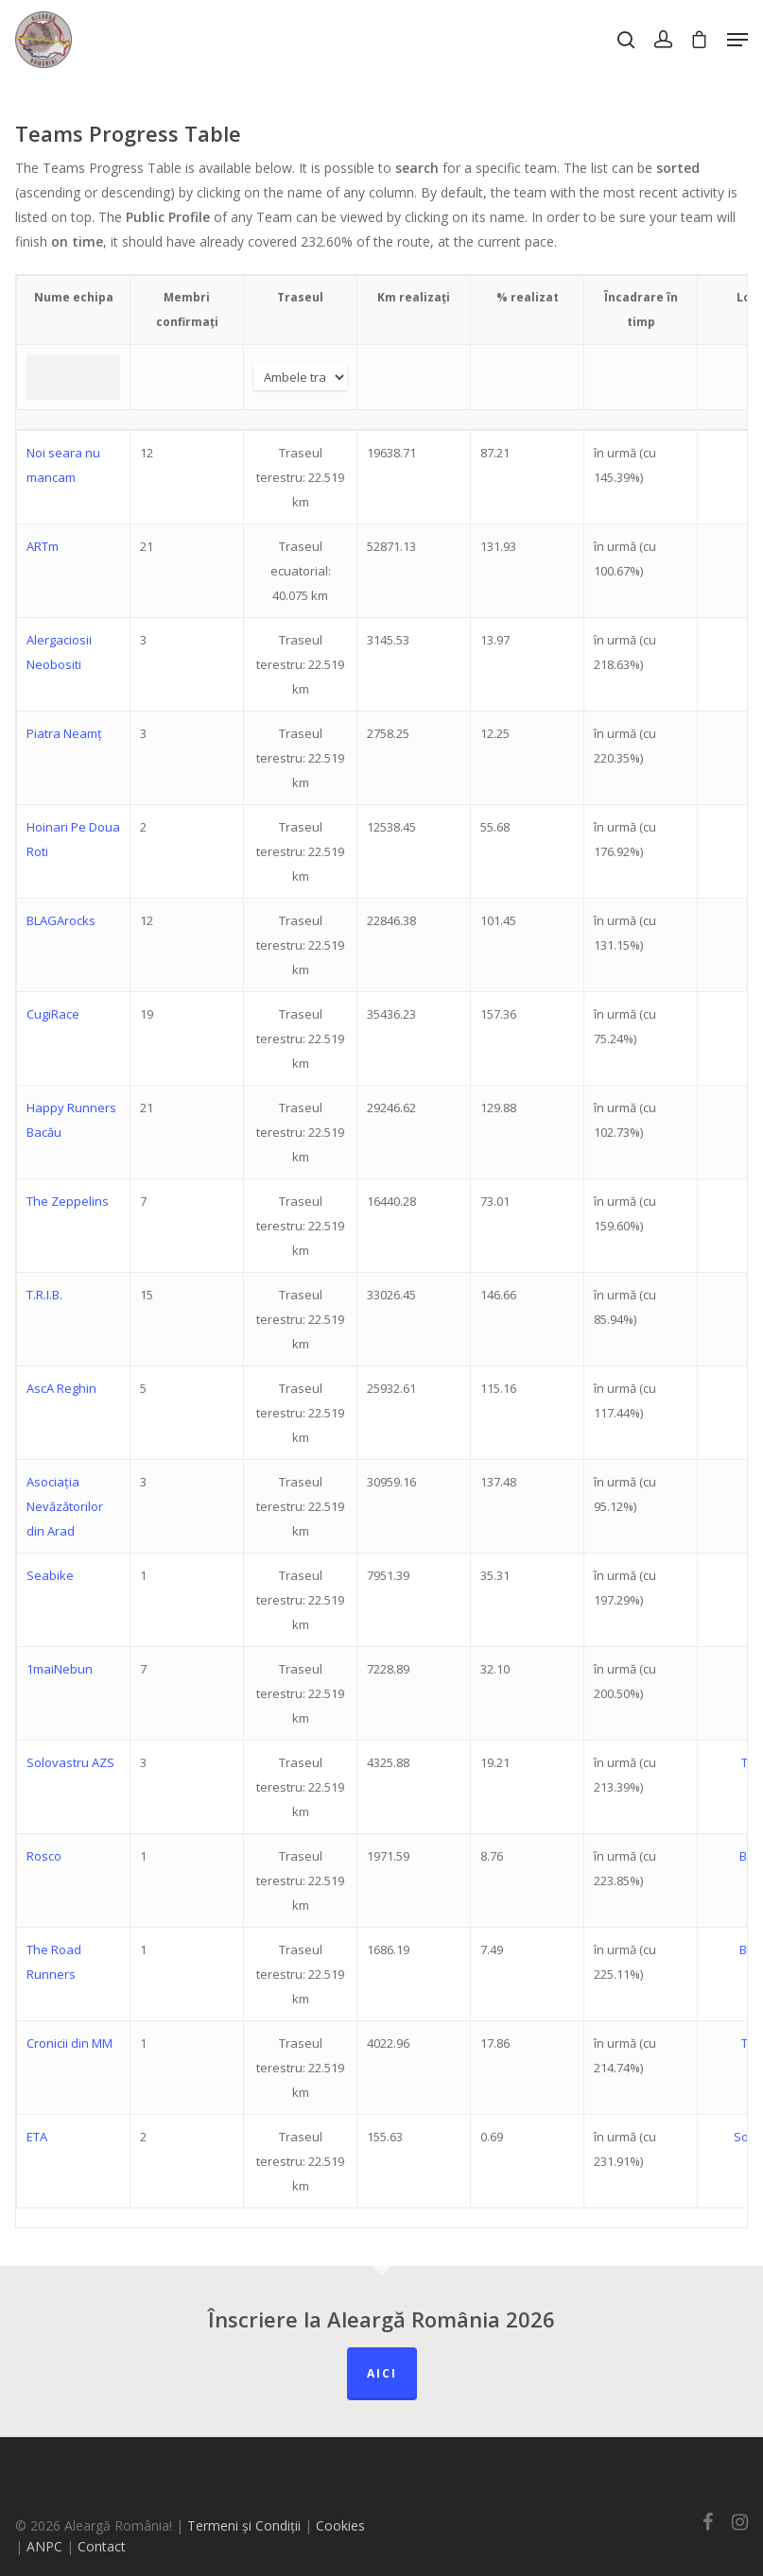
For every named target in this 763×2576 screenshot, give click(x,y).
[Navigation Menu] (737, 39)
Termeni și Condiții (244, 2525)
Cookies (340, 2525)
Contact (102, 2546)
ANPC (46, 2546)
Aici (382, 2373)
